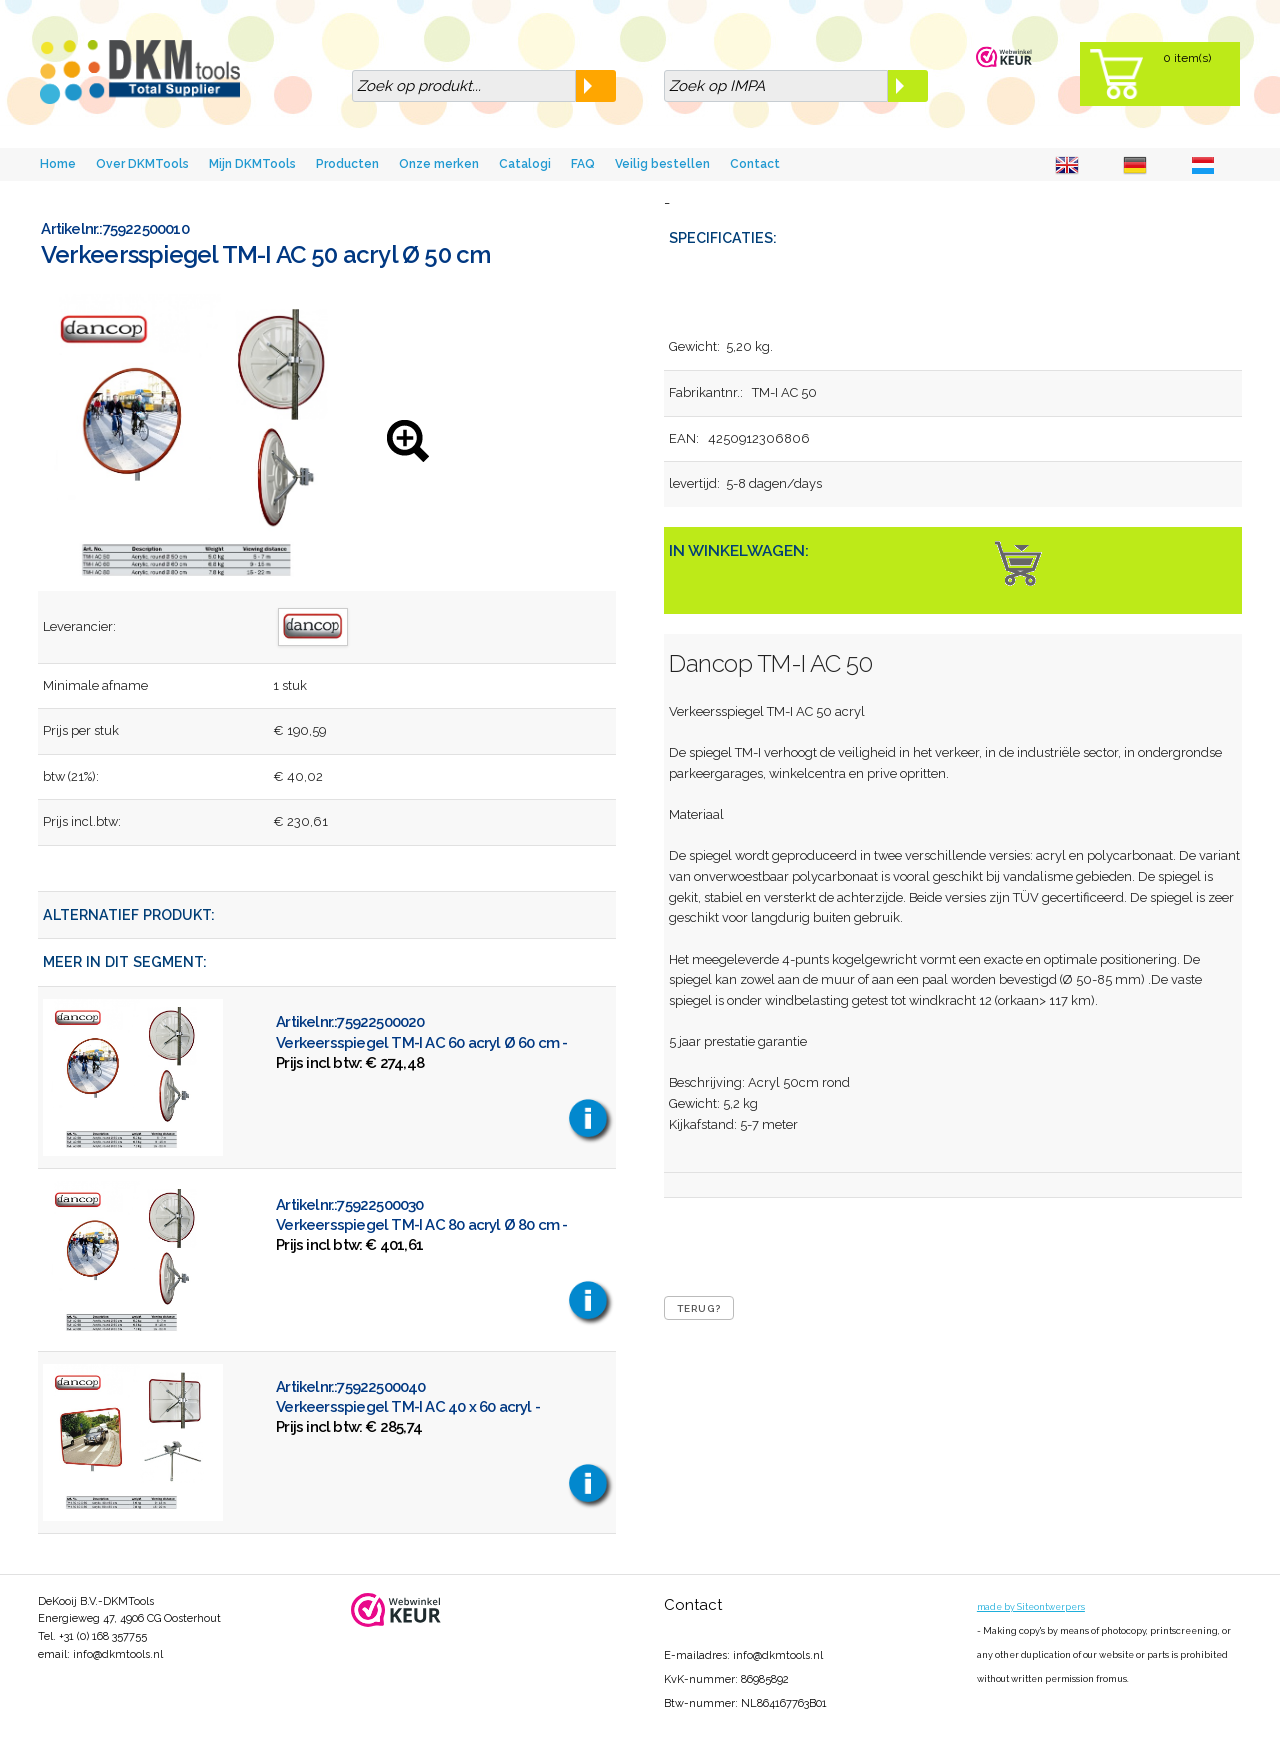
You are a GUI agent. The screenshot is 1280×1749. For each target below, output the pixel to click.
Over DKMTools (142, 164)
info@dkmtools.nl (118, 1654)
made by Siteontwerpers (1031, 1607)
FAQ (583, 164)
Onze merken (439, 164)
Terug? (699, 1308)
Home (58, 164)
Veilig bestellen (662, 164)
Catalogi (525, 164)
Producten (347, 164)
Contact (755, 164)
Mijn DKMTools (252, 164)
